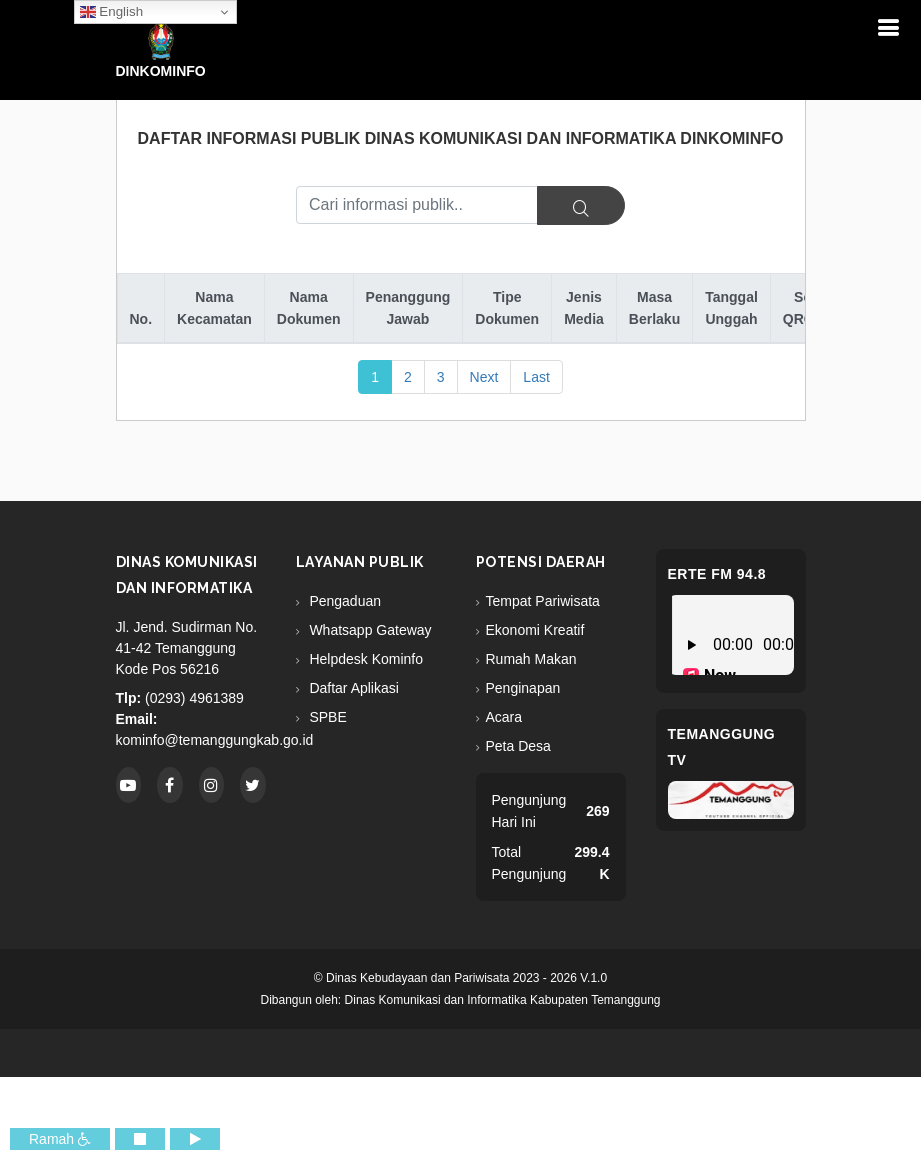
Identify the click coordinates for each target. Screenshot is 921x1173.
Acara (504, 717)
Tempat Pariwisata (543, 601)
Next (484, 377)
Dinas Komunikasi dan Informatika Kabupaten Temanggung (503, 1000)
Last (536, 377)
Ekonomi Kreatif (535, 630)
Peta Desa (518, 746)
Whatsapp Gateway (369, 630)
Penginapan (523, 688)
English (111, 12)
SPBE (326, 717)
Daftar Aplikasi (352, 688)
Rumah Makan (531, 659)
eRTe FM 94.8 (717, 574)
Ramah (60, 1139)
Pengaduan (344, 601)
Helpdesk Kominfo (365, 659)
